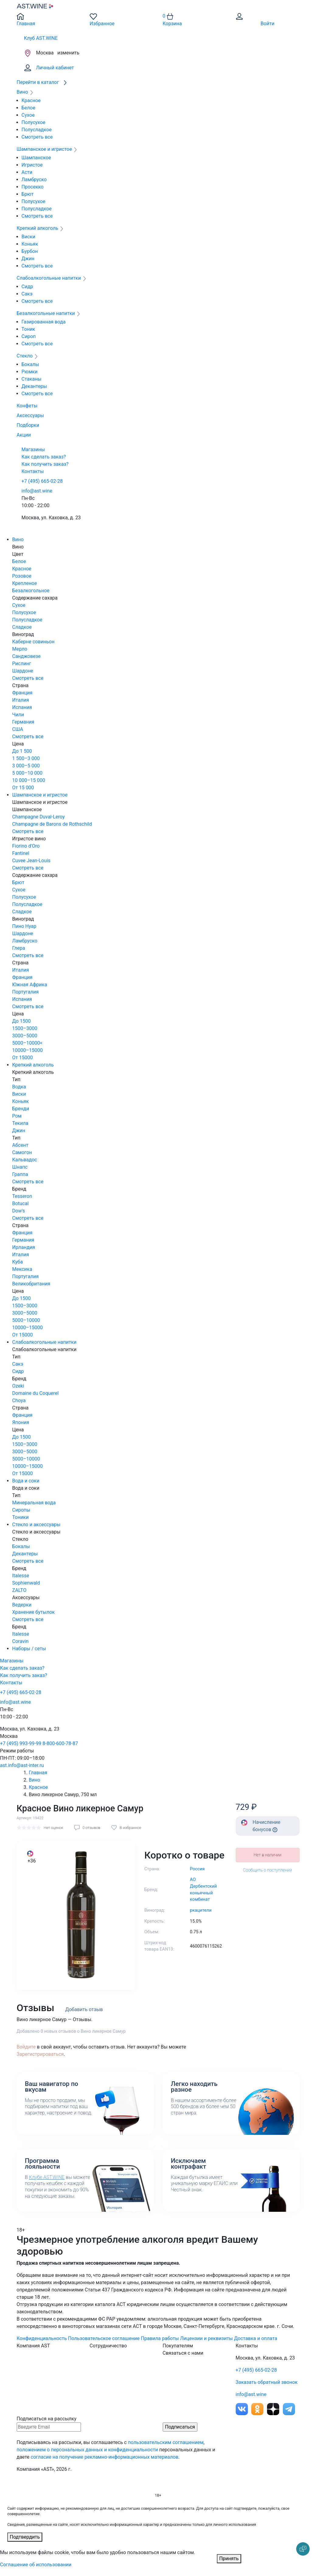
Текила (20, 1123)
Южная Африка (29, 984)
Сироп (29, 336)
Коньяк (30, 244)
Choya (19, 1400)
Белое (28, 108)
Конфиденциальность (42, 2338)
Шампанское (36, 158)
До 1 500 (22, 751)
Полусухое (33, 122)
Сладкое (22, 627)
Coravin (20, 1641)
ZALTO (19, 1590)
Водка (19, 1087)
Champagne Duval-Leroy (38, 817)
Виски (28, 237)
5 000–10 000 (27, 773)
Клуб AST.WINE (41, 38)
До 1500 (21, 1021)
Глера (18, 948)
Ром (17, 1116)
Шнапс (20, 1167)
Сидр (27, 286)
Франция (22, 693)
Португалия (25, 992)
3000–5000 (24, 1036)
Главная (38, 1773)
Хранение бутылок (33, 1612)
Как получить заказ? (45, 464)
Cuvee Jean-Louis (31, 860)
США (17, 729)
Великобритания (31, 1284)
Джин (28, 258)
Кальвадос (24, 1160)
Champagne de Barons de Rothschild (52, 824)
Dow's (18, 1211)
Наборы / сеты (29, 1648)
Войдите (26, 2047)
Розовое (21, 576)
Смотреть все (37, 137)
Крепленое (24, 583)
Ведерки (21, 1605)
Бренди (20, 1109)
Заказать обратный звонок (267, 2382)
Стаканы (32, 379)
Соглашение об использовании (35, 2564)
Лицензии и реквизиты (206, 2338)
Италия (20, 700)
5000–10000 (26, 1320)
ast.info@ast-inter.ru (22, 1765)
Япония (20, 1422)
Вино (18, 539)
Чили (18, 714)
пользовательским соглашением (165, 2442)
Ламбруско (34, 179)
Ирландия (23, 1247)
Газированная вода (44, 322)
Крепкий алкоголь (33, 1065)
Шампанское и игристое (40, 795)
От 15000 (22, 1057)
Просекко (33, 187)
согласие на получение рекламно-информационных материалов (105, 2457)
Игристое (32, 165)
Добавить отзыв (84, 2009)
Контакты (33, 471)
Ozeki (18, 1386)
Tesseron (22, 1196)
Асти (27, 172)
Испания (22, 707)
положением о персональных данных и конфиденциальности (87, 2450)
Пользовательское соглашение (104, 2338)
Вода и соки (25, 1481)
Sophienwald (26, 1583)
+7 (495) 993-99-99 (20, 1743)
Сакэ (27, 294)
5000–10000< (27, 1043)
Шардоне (22, 671)
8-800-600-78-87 (60, 1743)
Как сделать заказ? (44, 457)
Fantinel (20, 853)
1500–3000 (24, 1028)
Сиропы (21, 1510)
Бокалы (30, 364)
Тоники (20, 1517)
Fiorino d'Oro (26, 846)
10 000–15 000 (28, 780)
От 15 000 (23, 787)
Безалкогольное (31, 590)
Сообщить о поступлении (267, 1870)
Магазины (33, 449)
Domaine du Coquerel (35, 1393)
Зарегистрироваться (40, 2054)
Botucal (20, 1203)
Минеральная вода (34, 1503)
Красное (31, 100)
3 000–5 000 (26, 766)
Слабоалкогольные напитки (44, 1342)
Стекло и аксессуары (36, 1524)
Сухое (28, 115)
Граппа (20, 1174)
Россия (197, 1869)
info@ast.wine (37, 491)
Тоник (28, 329)
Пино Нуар (24, 926)
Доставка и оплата (255, 2338)
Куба (17, 1262)
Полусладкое (37, 130)
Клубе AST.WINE (46, 2177)
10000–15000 (27, 1050)
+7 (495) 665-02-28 (42, 481)
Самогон (22, 1152)
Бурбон (30, 251)
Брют (28, 194)
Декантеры (34, 386)
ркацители (200, 1910)
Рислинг (21, 663)
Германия (23, 722)
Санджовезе (26, 656)
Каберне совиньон (33, 642)
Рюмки (30, 372)
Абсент (20, 1145)
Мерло (19, 649)
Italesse (20, 1575)
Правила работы (160, 2338)
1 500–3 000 (26, 758)
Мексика (22, 1269)
